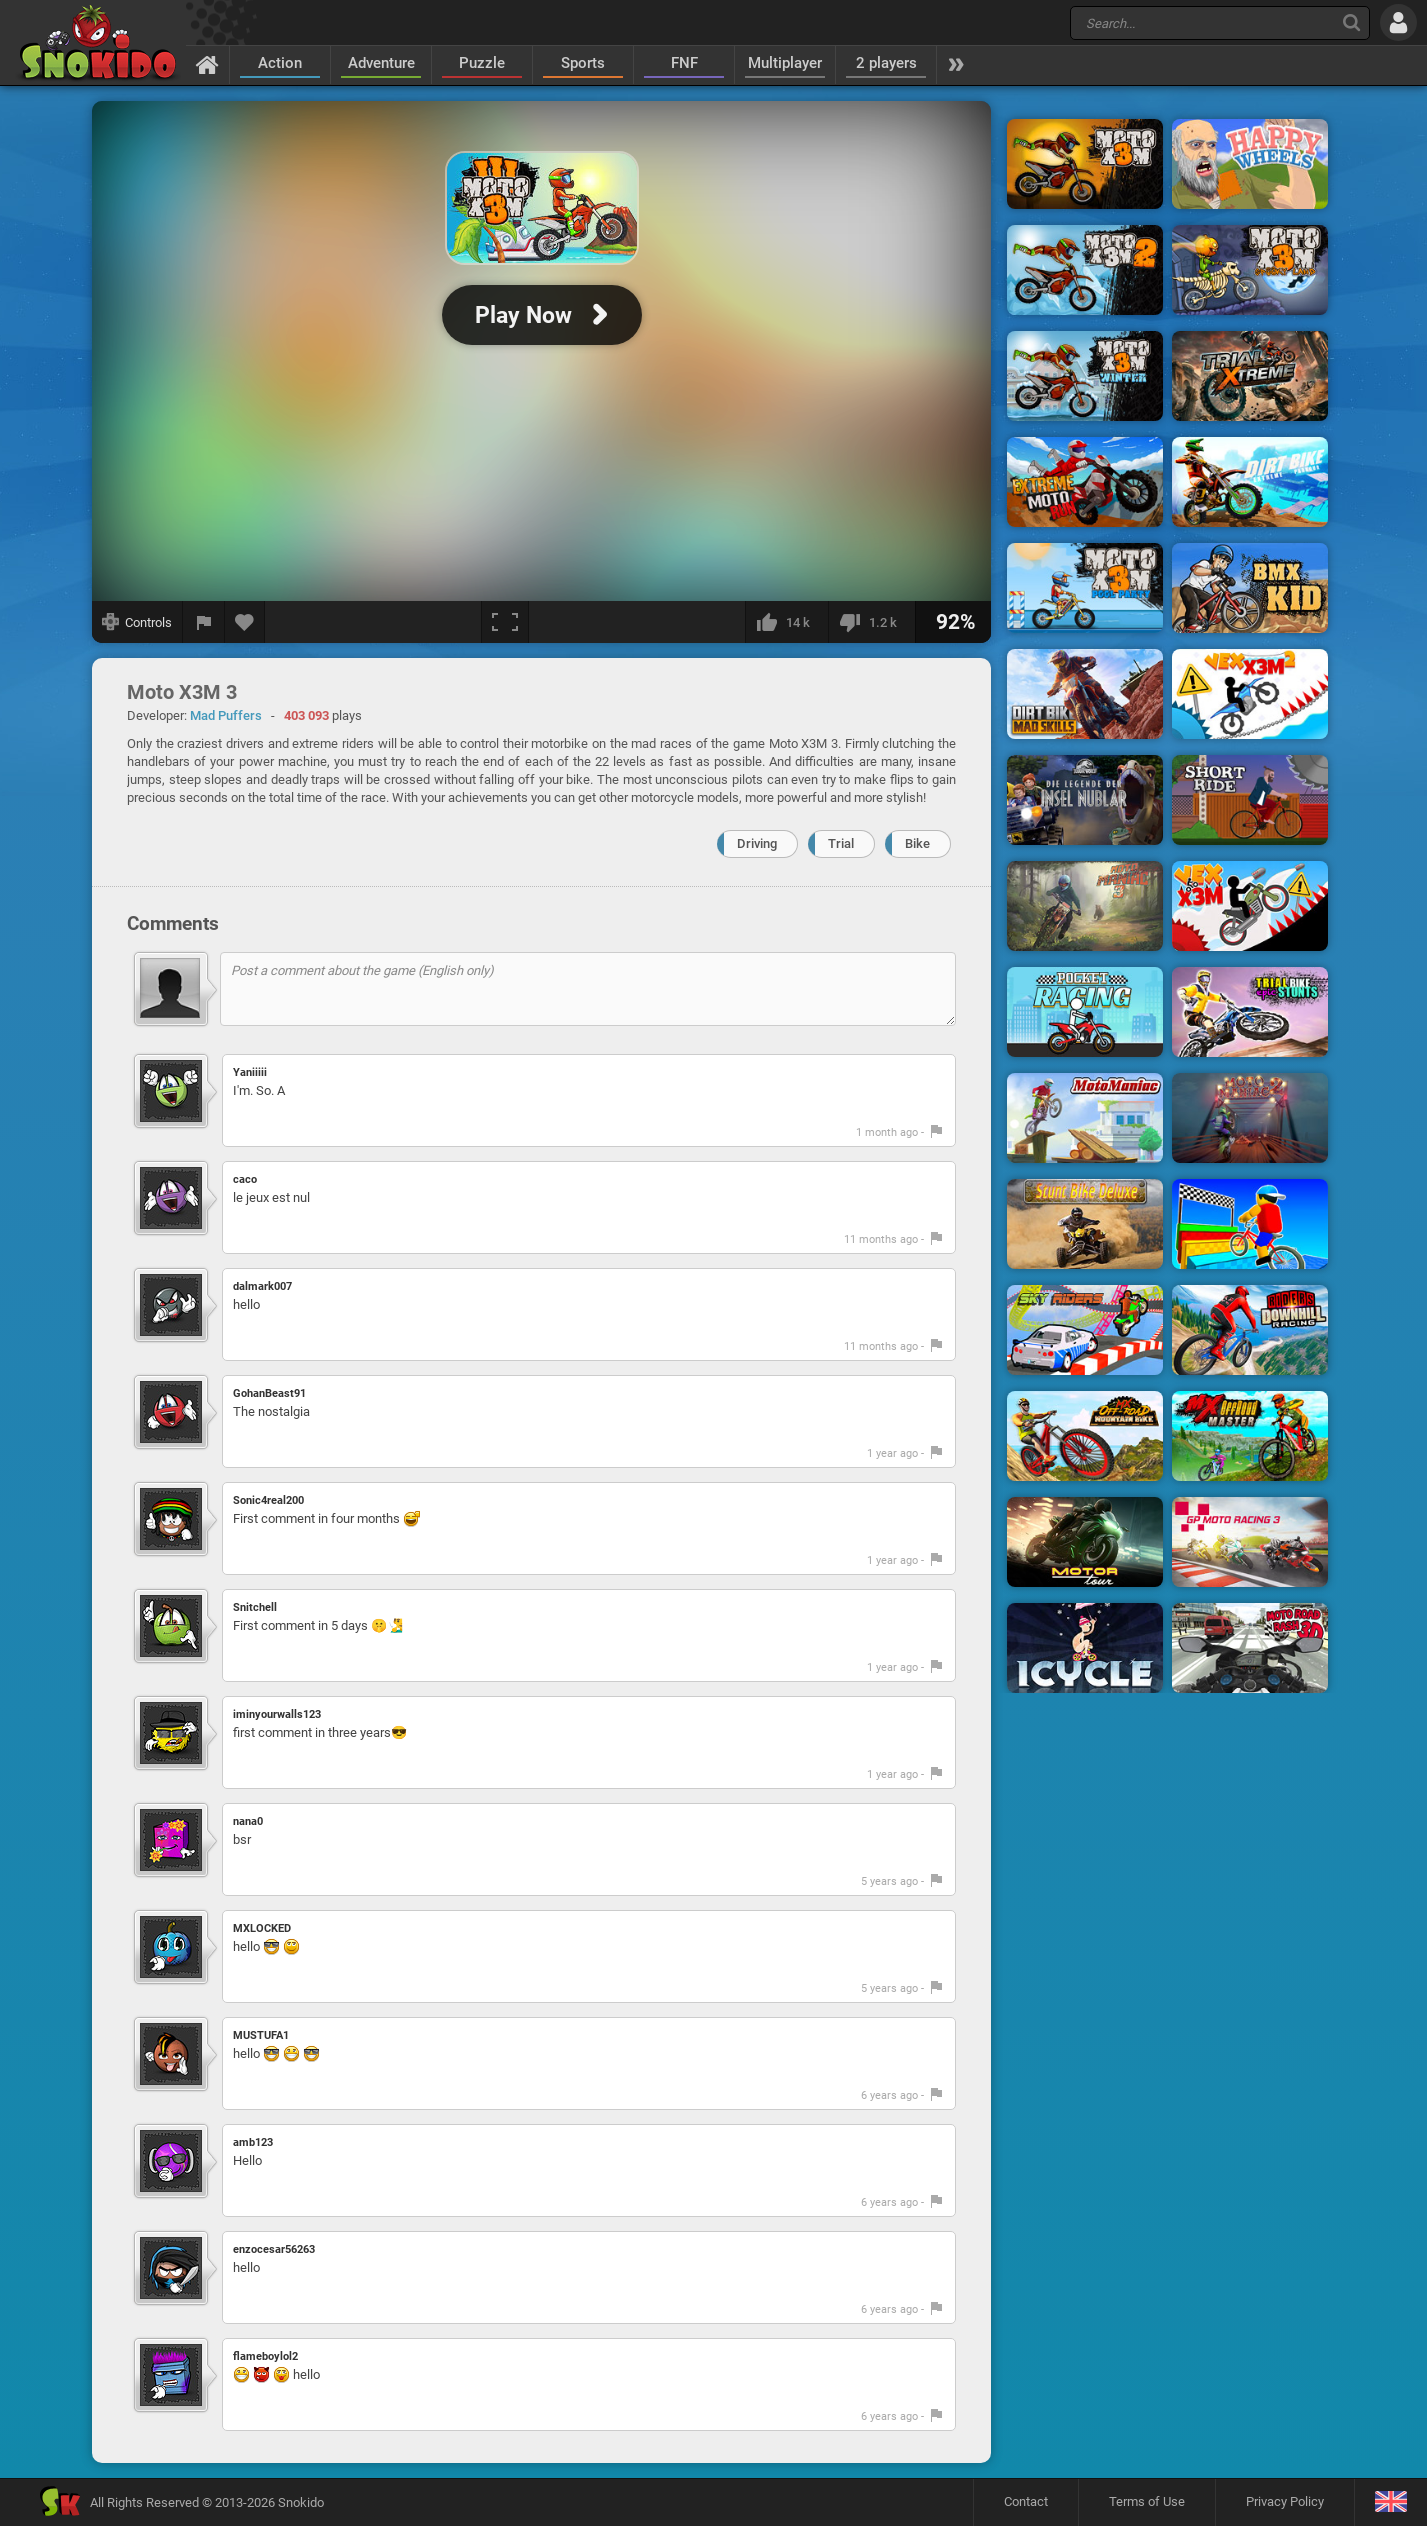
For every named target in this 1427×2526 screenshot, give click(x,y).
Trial (841, 843)
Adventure (381, 63)
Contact (1026, 2501)
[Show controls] (137, 622)
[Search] (1351, 22)
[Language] (1390, 2502)
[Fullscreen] (505, 622)
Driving (757, 843)
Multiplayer (785, 63)
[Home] (207, 64)
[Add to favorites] (245, 622)
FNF (684, 63)
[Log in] (1398, 22)
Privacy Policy (1285, 2501)
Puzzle (482, 63)
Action (280, 63)
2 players (886, 63)
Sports (583, 63)
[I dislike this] (871, 622)
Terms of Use (1147, 2501)
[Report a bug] (204, 622)
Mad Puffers (226, 715)
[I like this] (786, 622)
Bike (917, 843)
